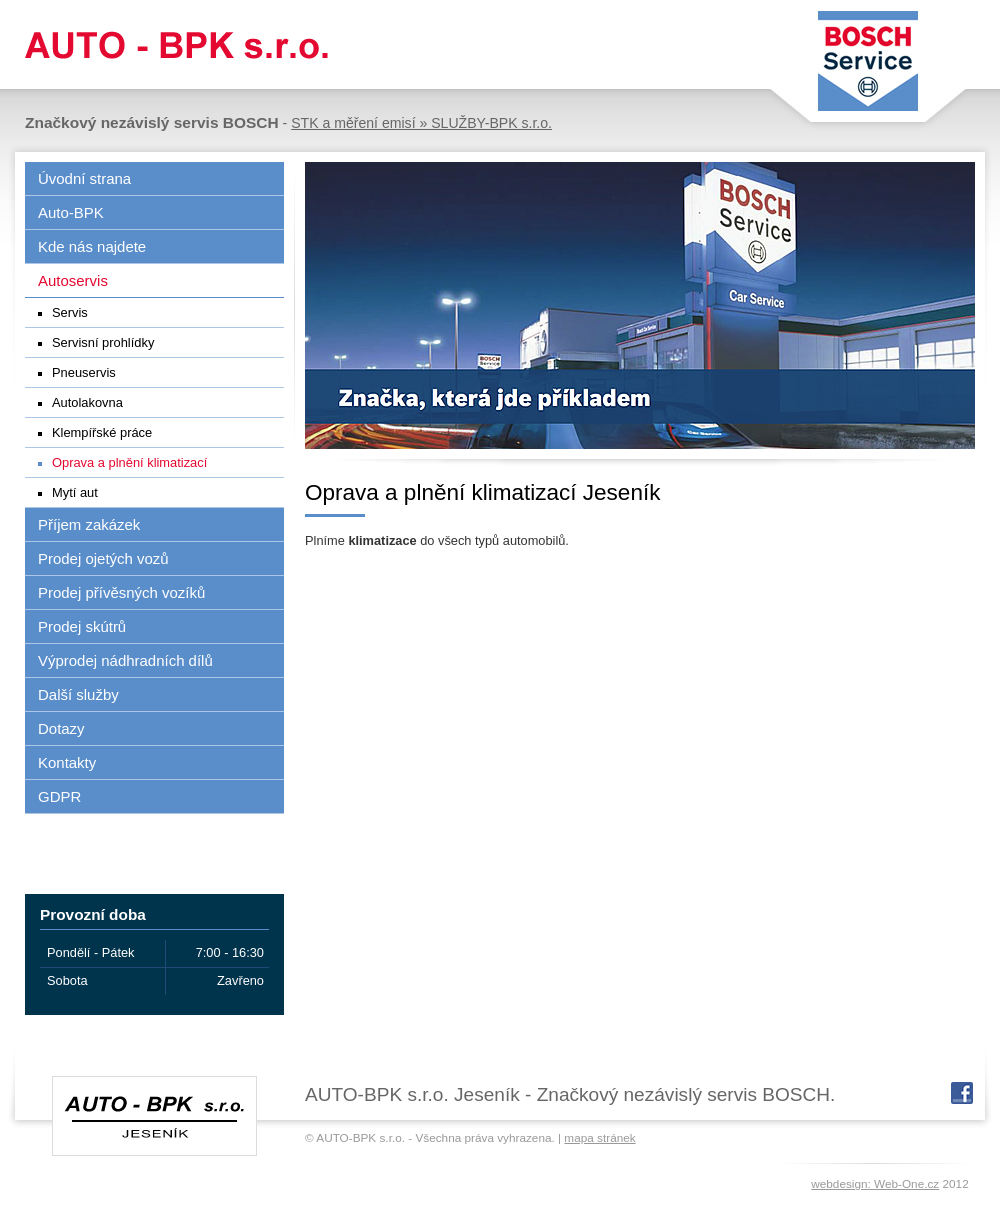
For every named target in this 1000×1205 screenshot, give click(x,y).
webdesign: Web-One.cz (875, 1183)
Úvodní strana (84, 178)
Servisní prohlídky (103, 342)
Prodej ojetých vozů (103, 558)
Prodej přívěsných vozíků (121, 592)
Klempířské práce (102, 432)
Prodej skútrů (82, 626)
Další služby (78, 694)
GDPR (59, 796)
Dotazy (61, 728)
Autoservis (73, 280)
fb (962, 1093)
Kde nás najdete (92, 246)
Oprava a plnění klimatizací (129, 462)
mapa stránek (599, 1137)
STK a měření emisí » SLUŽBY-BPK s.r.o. (421, 123)
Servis (70, 312)
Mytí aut (75, 492)
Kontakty (67, 762)
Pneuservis (84, 372)
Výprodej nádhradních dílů (125, 660)
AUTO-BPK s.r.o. (172, 45)
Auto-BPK (71, 212)
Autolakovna (87, 402)
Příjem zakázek (89, 524)
